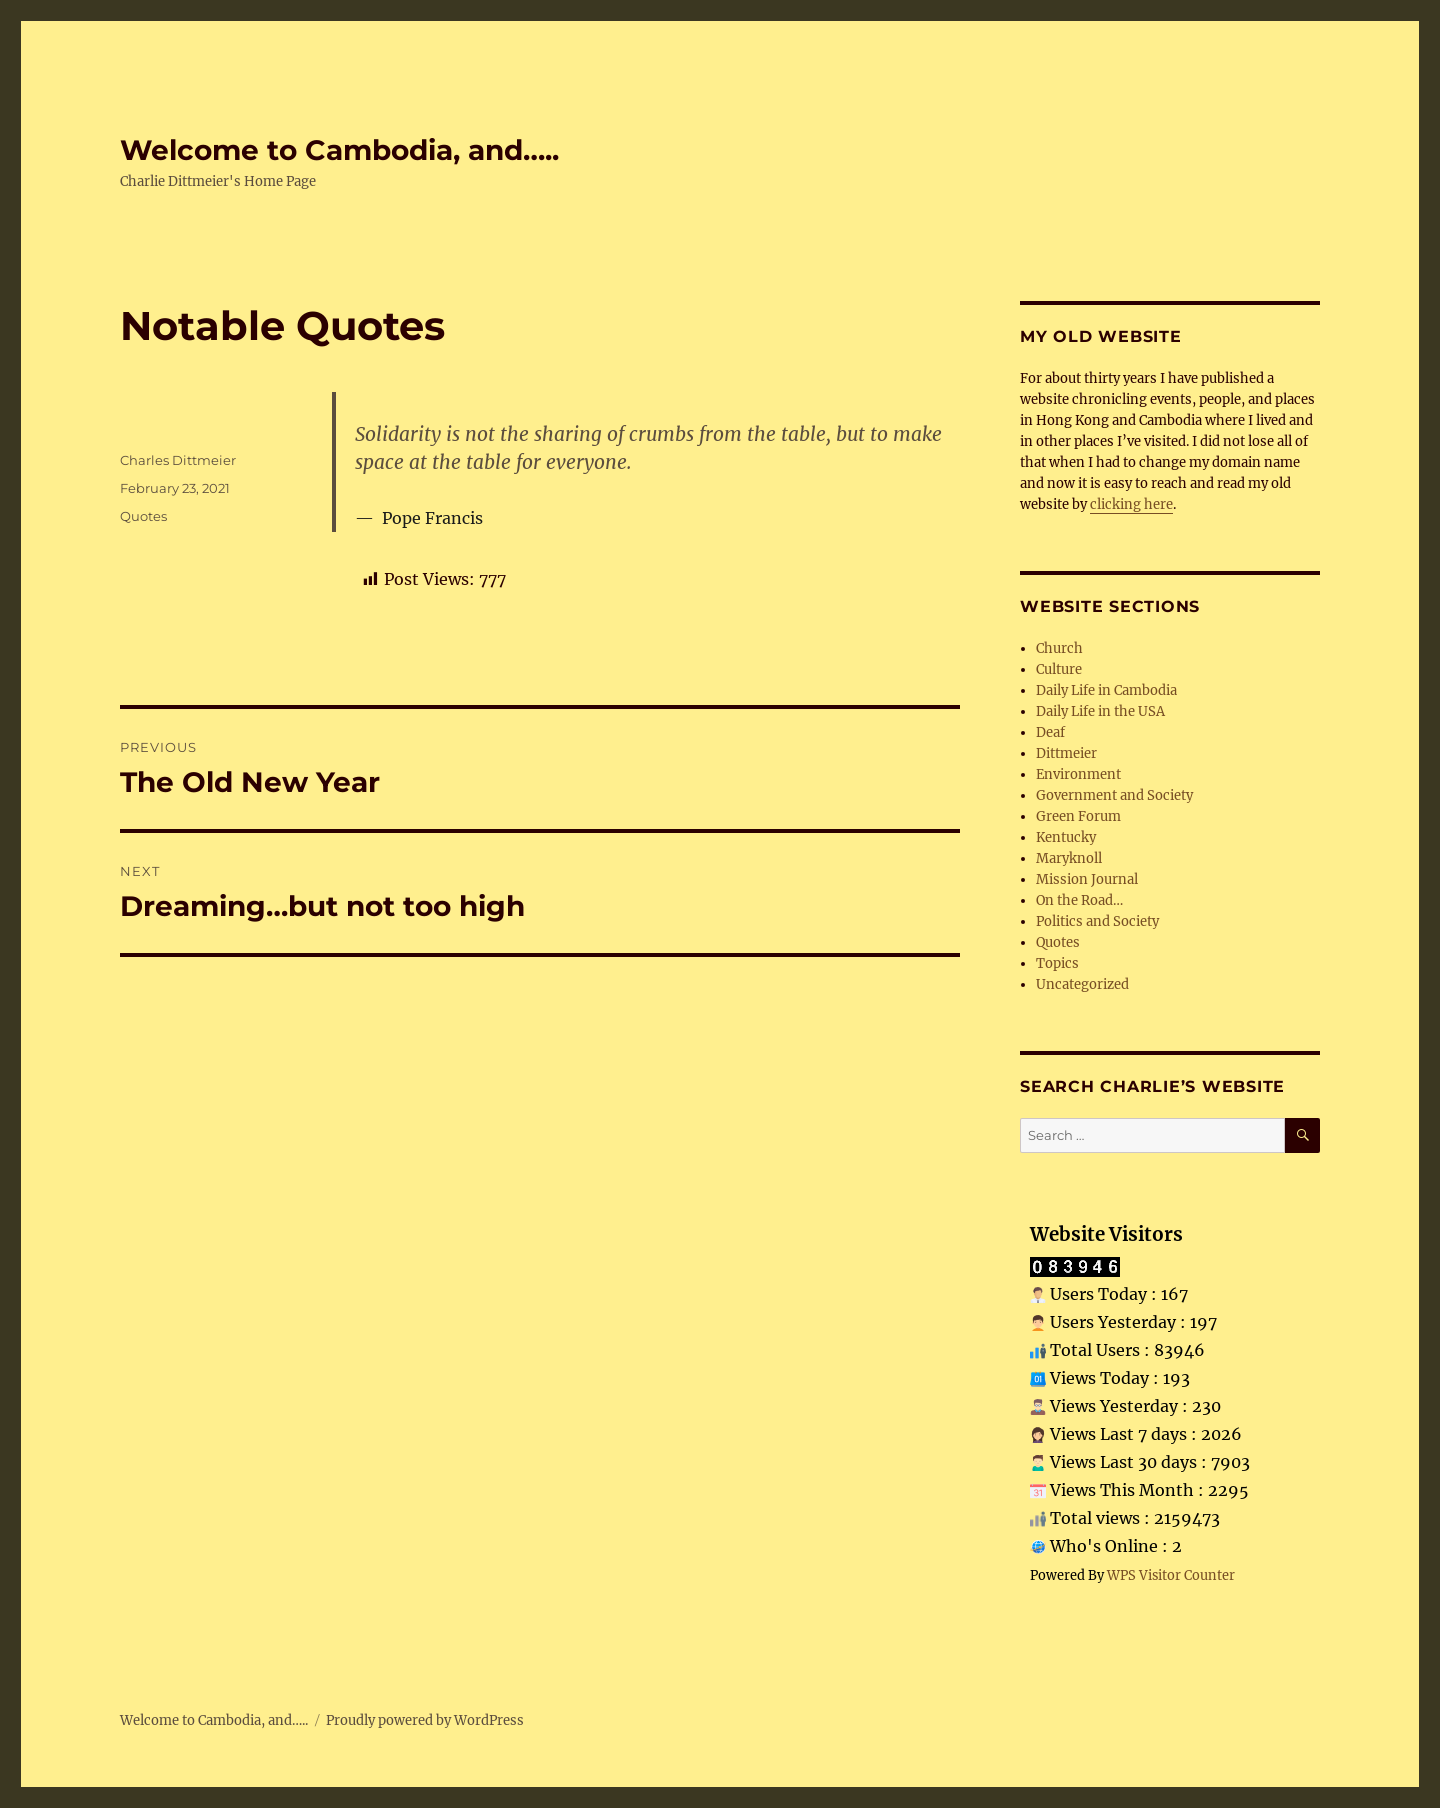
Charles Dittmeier (178, 460)
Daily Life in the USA (1100, 711)
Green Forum (1078, 816)
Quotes (143, 516)
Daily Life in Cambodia (1106, 690)
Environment (1078, 774)
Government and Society (1114, 795)
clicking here (1131, 504)
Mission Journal (1087, 879)
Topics (1057, 963)
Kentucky (1066, 837)
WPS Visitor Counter (1171, 1575)
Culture (1059, 669)
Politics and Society (1097, 921)
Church (1059, 648)
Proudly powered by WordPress (425, 1720)
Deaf (1050, 732)
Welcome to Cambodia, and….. (339, 150)
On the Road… (1079, 900)
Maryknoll (1069, 858)
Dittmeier (1066, 753)
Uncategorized (1082, 984)
